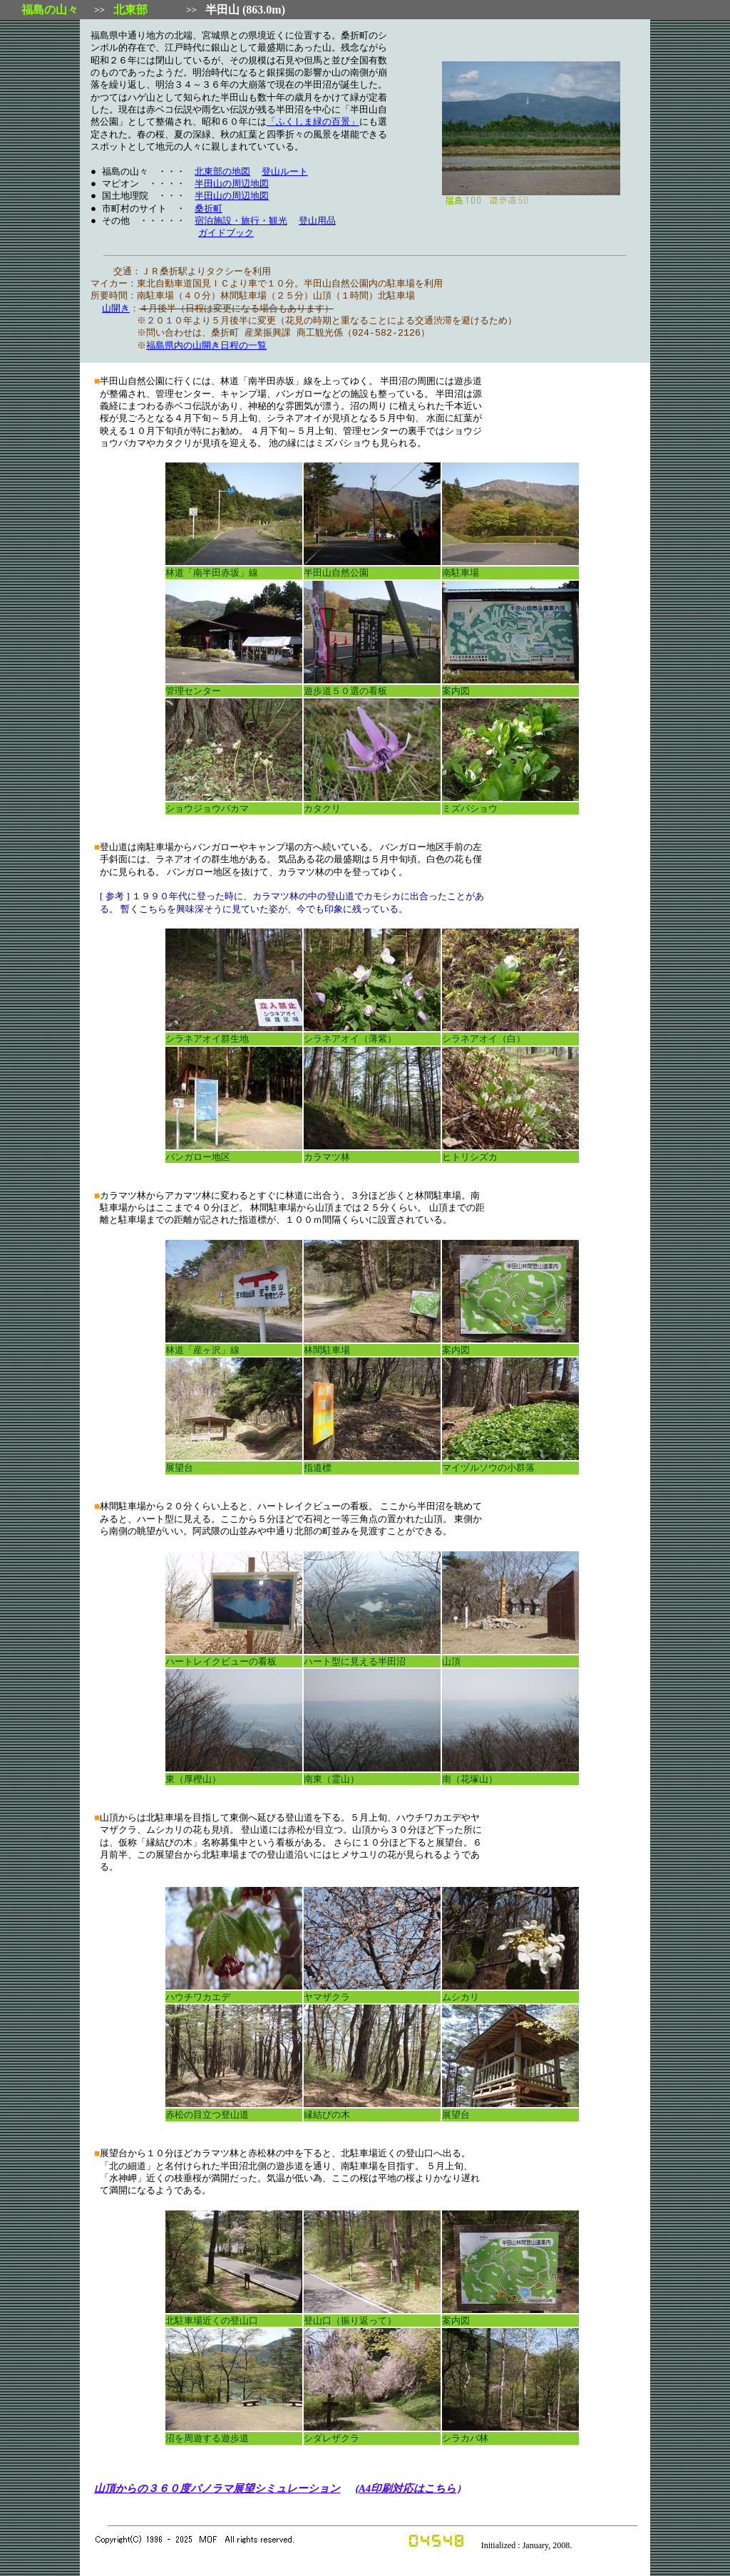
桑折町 (208, 208)
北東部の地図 (222, 171)
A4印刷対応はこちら (407, 2488)
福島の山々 (49, 10)
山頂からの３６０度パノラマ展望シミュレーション (217, 2488)
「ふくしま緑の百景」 (313, 121)
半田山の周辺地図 (232, 183)
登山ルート (285, 171)
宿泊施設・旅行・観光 (241, 220)
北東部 (130, 10)
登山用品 (317, 220)
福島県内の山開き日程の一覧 (208, 345)
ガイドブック (226, 233)
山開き (116, 308)
